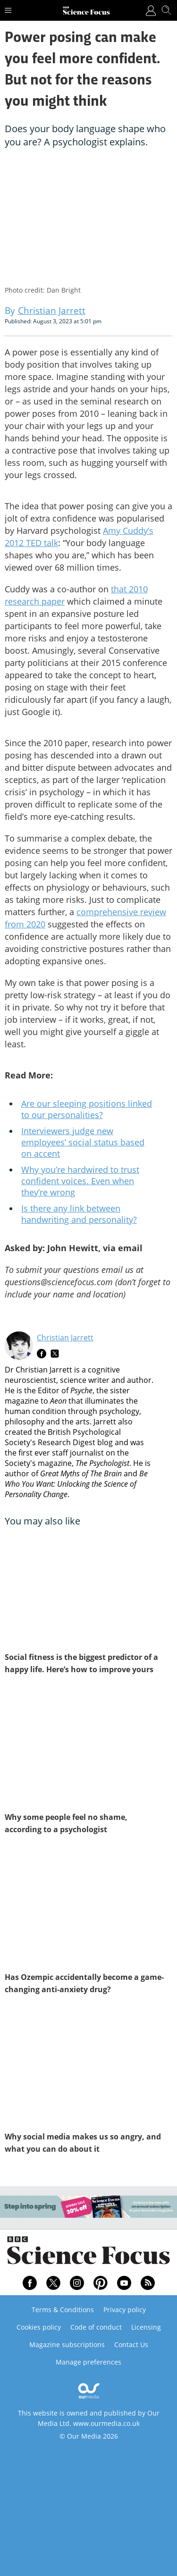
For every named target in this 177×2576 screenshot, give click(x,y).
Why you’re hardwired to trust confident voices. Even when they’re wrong (80, 1181)
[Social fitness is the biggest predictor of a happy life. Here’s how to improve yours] (88, 1588)
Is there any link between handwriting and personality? (79, 1214)
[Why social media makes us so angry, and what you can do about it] (88, 2068)
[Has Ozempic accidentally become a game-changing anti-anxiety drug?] (88, 1908)
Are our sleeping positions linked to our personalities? (86, 1109)
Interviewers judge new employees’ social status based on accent (82, 1142)
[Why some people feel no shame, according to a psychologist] (88, 1748)
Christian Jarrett (65, 1337)
